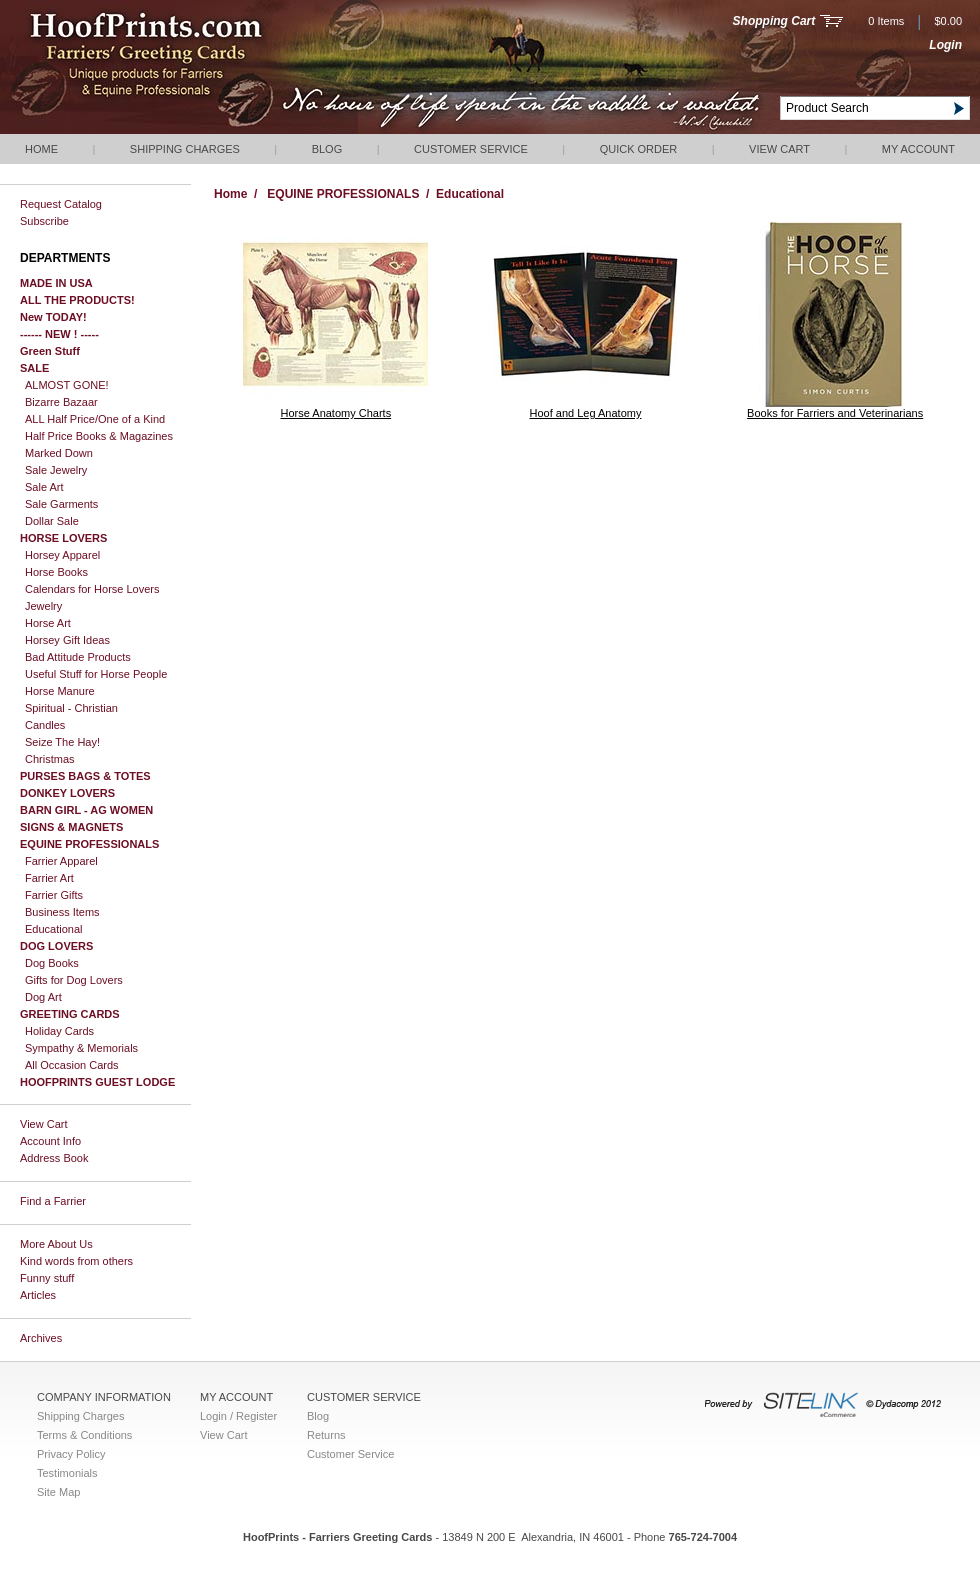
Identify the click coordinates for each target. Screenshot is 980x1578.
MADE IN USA (56, 283)
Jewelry (43, 606)
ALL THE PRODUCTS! (77, 300)
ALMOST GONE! (67, 385)
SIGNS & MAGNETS (71, 827)
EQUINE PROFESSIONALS (89, 844)
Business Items (62, 912)
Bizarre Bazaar (61, 402)
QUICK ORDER (639, 149)
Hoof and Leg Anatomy (586, 413)
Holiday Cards (59, 1031)
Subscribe (44, 221)
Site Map (58, 1492)
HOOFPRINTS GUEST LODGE (97, 1082)
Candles (45, 725)
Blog (327, 149)
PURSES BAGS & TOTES (85, 776)
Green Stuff (50, 351)
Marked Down (59, 453)
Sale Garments (61, 504)
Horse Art (48, 623)
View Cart (779, 149)
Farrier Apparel (61, 861)
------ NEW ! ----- (59, 334)
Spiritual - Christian (71, 708)
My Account (918, 149)
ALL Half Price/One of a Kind (95, 419)
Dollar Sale (52, 521)
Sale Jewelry (56, 470)
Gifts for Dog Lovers (74, 980)
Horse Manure (60, 691)
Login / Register (238, 1416)
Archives (41, 1338)
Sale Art (44, 487)
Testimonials (67, 1473)
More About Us (56, 1244)
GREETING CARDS (70, 1014)
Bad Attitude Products (78, 657)
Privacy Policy (71, 1454)
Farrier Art (49, 878)
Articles (38, 1295)
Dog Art (43, 997)
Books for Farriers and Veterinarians (835, 413)
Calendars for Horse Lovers (92, 589)
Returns (326, 1435)
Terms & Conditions (84, 1435)
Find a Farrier (53, 1201)
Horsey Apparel (62, 555)
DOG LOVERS (56, 946)
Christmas (50, 759)
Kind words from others (76, 1261)
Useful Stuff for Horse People (96, 674)
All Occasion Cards (72, 1065)
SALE (34, 368)
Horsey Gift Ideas (67, 640)
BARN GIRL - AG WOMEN (86, 810)
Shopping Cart (774, 21)
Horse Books (56, 572)
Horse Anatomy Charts (336, 413)
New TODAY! (53, 317)
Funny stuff (47, 1278)
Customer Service (471, 149)
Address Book (54, 1158)
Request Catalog (61, 204)
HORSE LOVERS (63, 538)
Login (945, 45)
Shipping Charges (185, 149)
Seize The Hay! (62, 742)
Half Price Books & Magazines (99, 436)
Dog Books (52, 963)
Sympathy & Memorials (81, 1048)
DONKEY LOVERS (67, 793)
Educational (54, 929)
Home (41, 149)
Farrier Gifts (54, 895)
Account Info (50, 1141)
